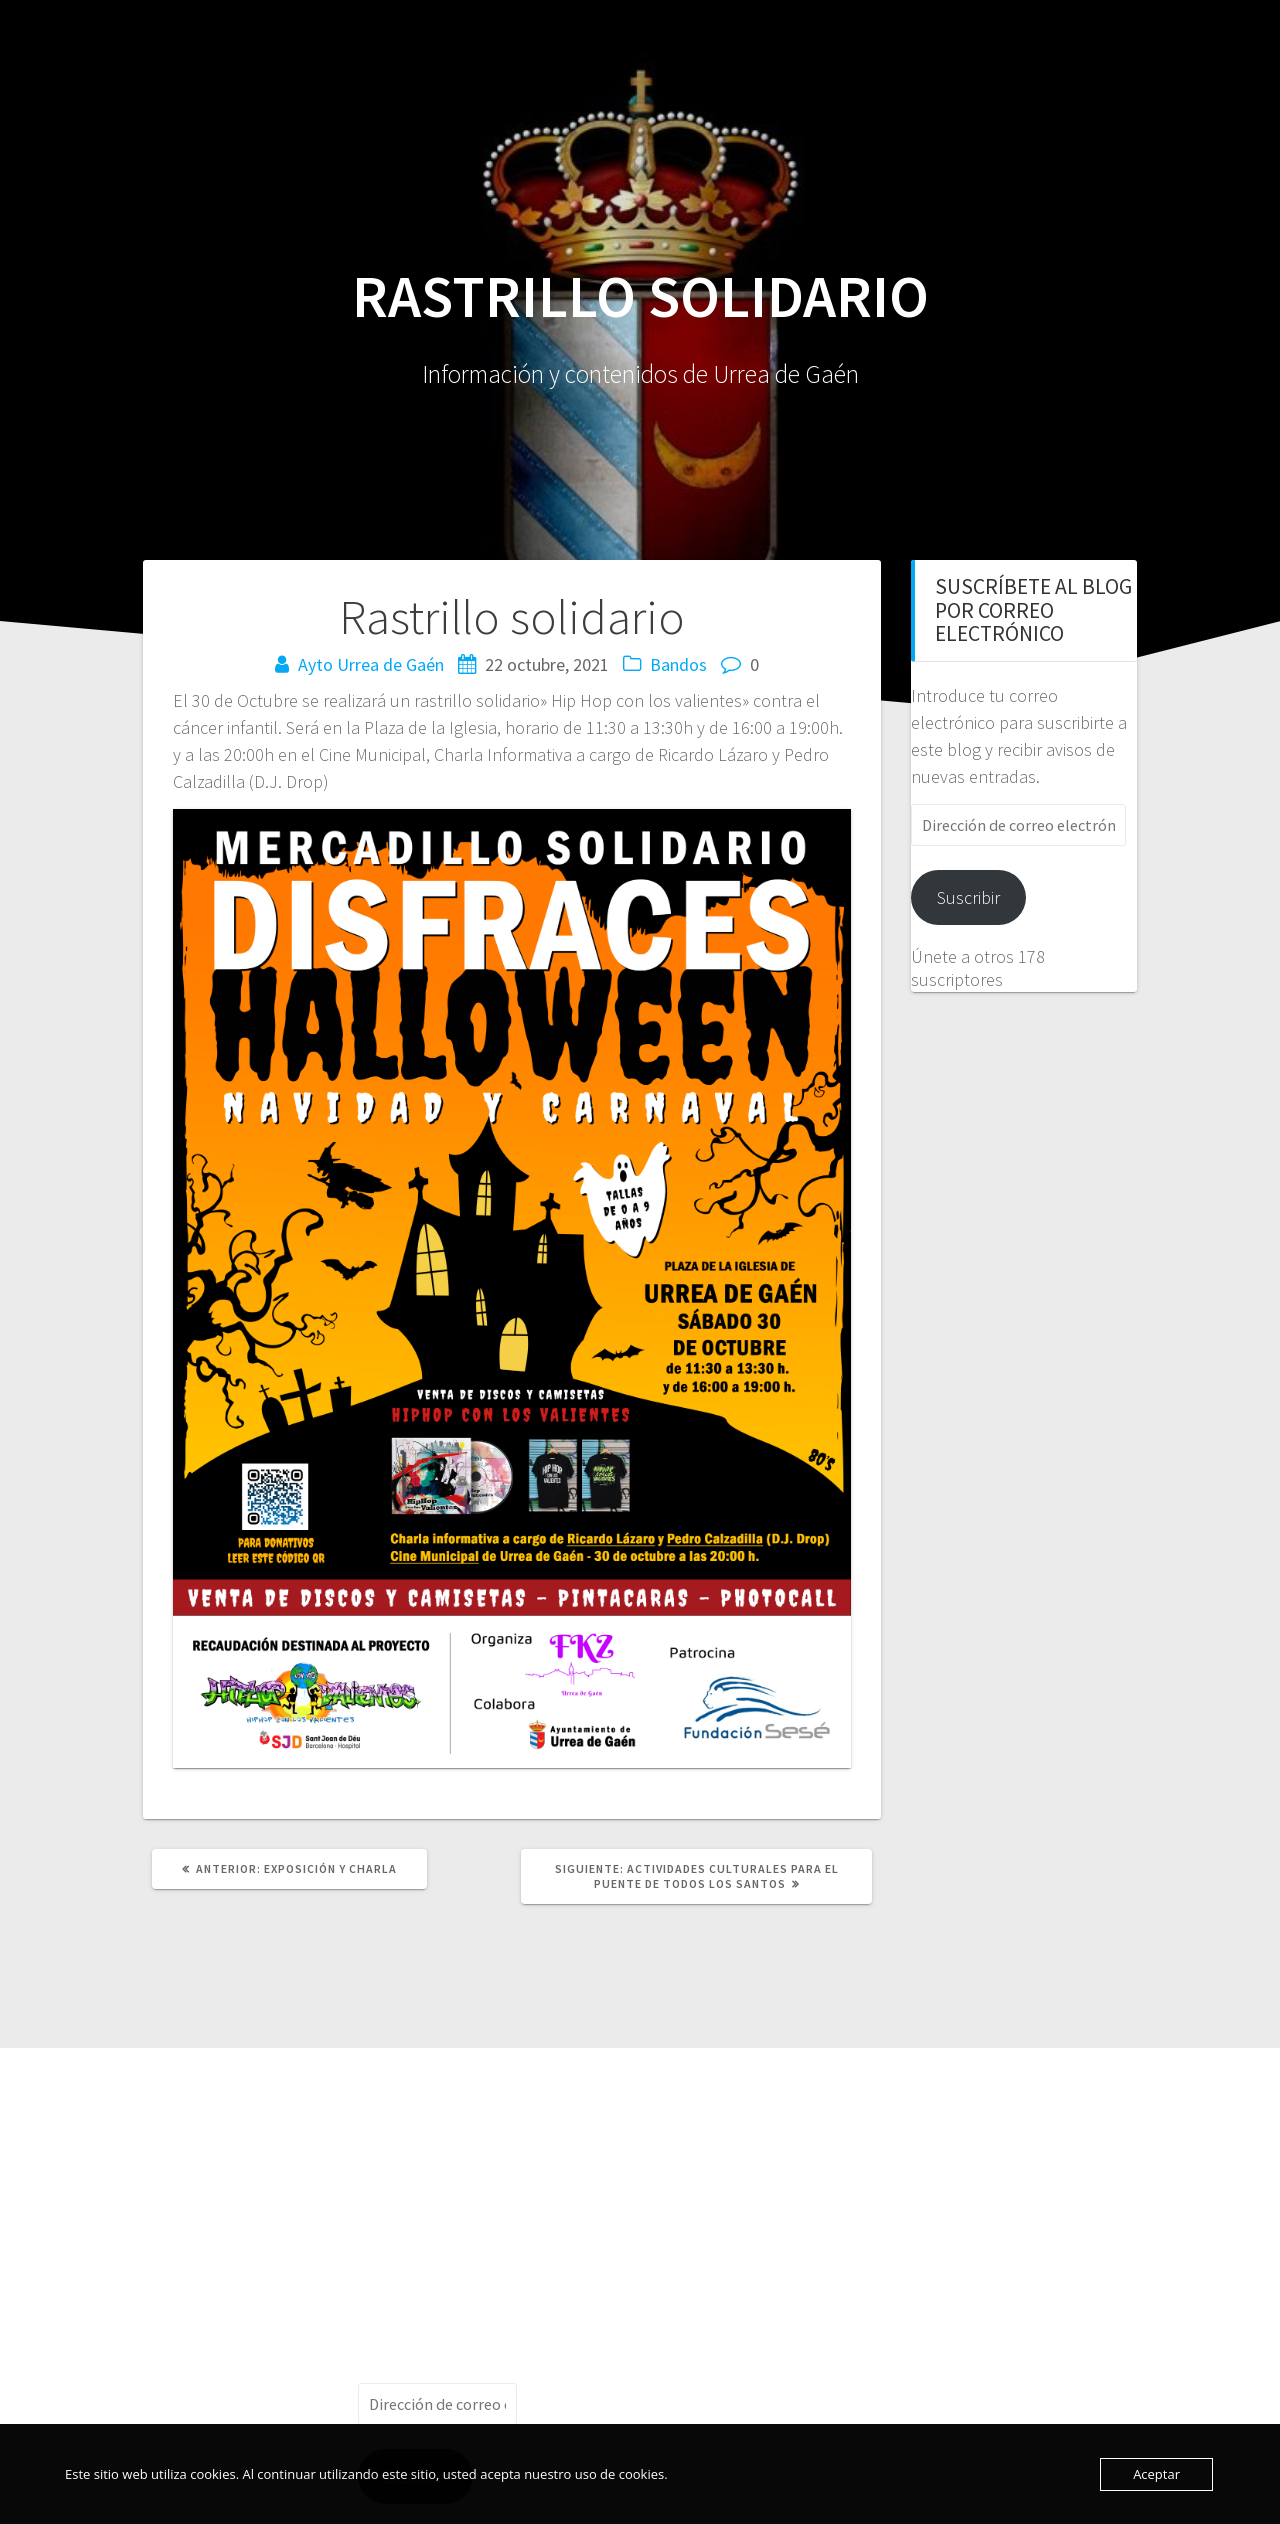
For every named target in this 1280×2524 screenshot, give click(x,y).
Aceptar (1156, 2474)
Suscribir (968, 897)
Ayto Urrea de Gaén (371, 664)
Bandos (678, 664)
